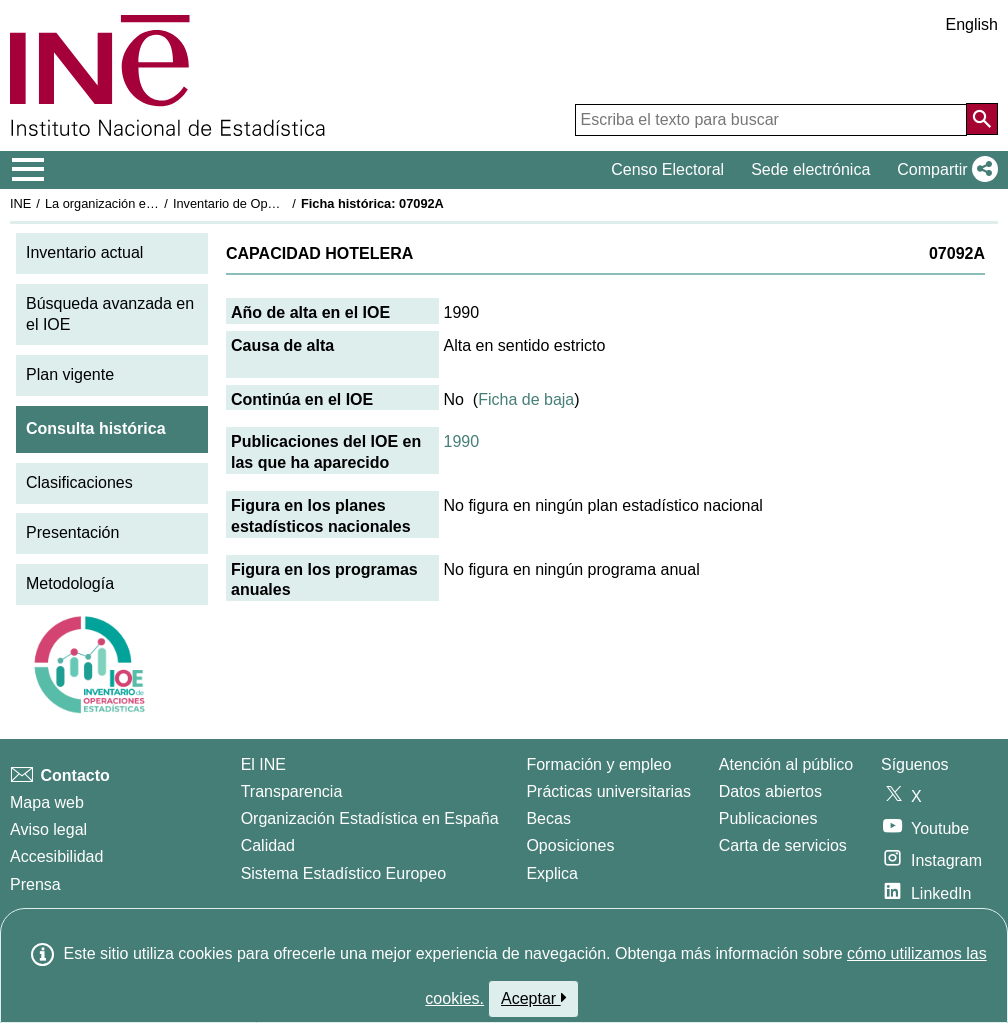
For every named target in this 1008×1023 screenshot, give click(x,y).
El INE (263, 764)
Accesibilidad (56, 856)
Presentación (72, 532)
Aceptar (533, 998)
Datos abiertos (770, 791)
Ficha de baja (526, 399)
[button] (943, 170)
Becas (548, 818)
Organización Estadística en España (370, 818)
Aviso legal (48, 829)
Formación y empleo (598, 764)
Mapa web (47, 802)
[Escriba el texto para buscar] (771, 120)
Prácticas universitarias (608, 791)
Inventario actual (84, 252)
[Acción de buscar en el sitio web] (982, 119)
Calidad (268, 845)
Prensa (35, 884)
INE (20, 203)
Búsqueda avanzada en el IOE (110, 314)
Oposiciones (570, 845)
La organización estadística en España (155, 203)
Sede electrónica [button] (810, 169)
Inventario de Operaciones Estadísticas (284, 203)
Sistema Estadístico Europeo (343, 873)
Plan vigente (70, 374)
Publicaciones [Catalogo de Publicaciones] (768, 818)
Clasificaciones (79, 482)
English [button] (972, 24)
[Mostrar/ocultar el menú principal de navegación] (28, 170)
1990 (462, 441)
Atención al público (786, 764)
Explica (552, 873)
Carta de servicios (783, 845)
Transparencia (292, 791)
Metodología (70, 583)
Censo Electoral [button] (667, 169)
